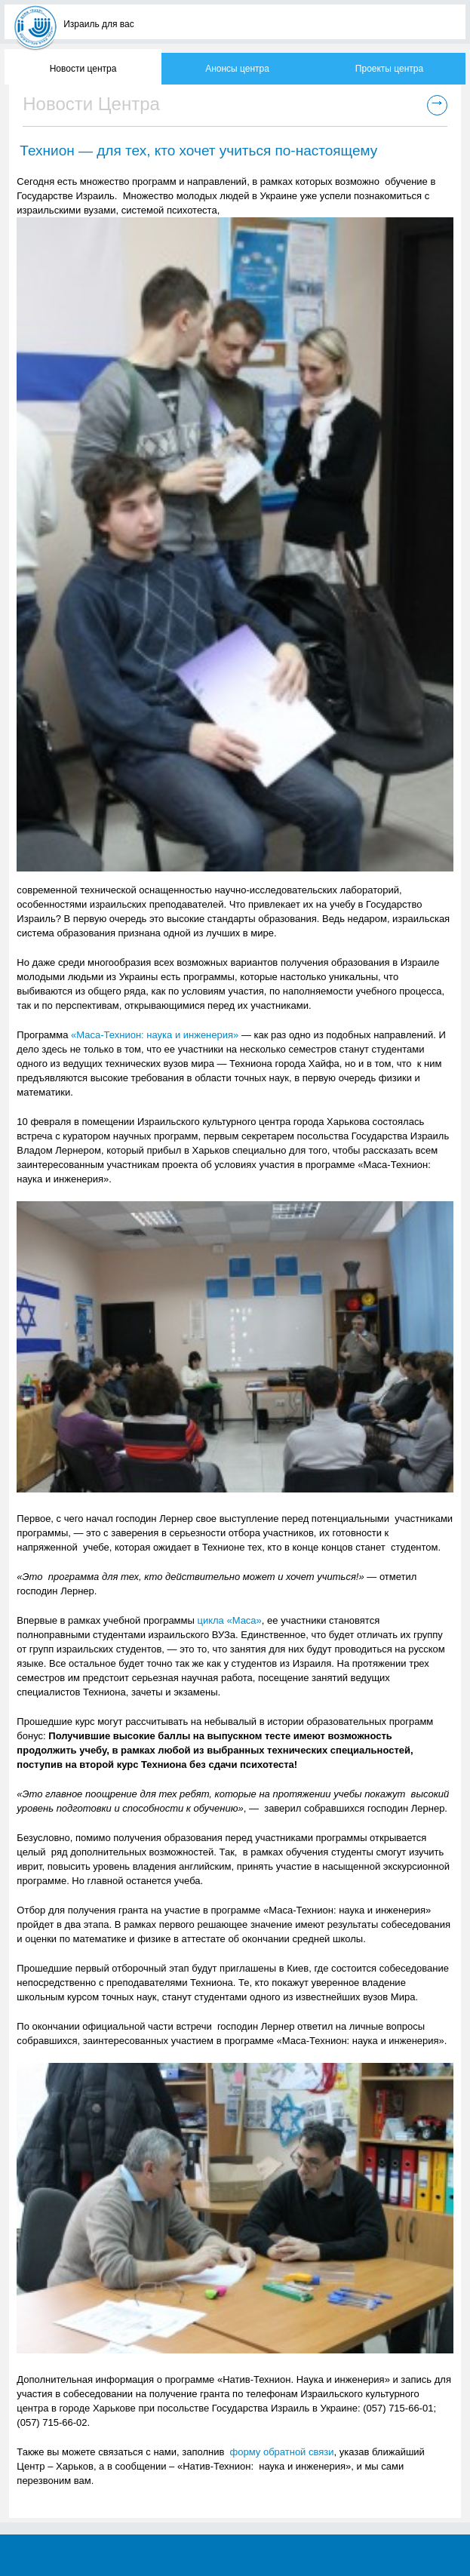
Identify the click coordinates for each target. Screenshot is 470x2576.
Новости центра (83, 68)
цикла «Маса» (229, 1620)
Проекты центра (389, 68)
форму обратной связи (282, 2452)
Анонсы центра (237, 68)
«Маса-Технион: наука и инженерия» (154, 1035)
